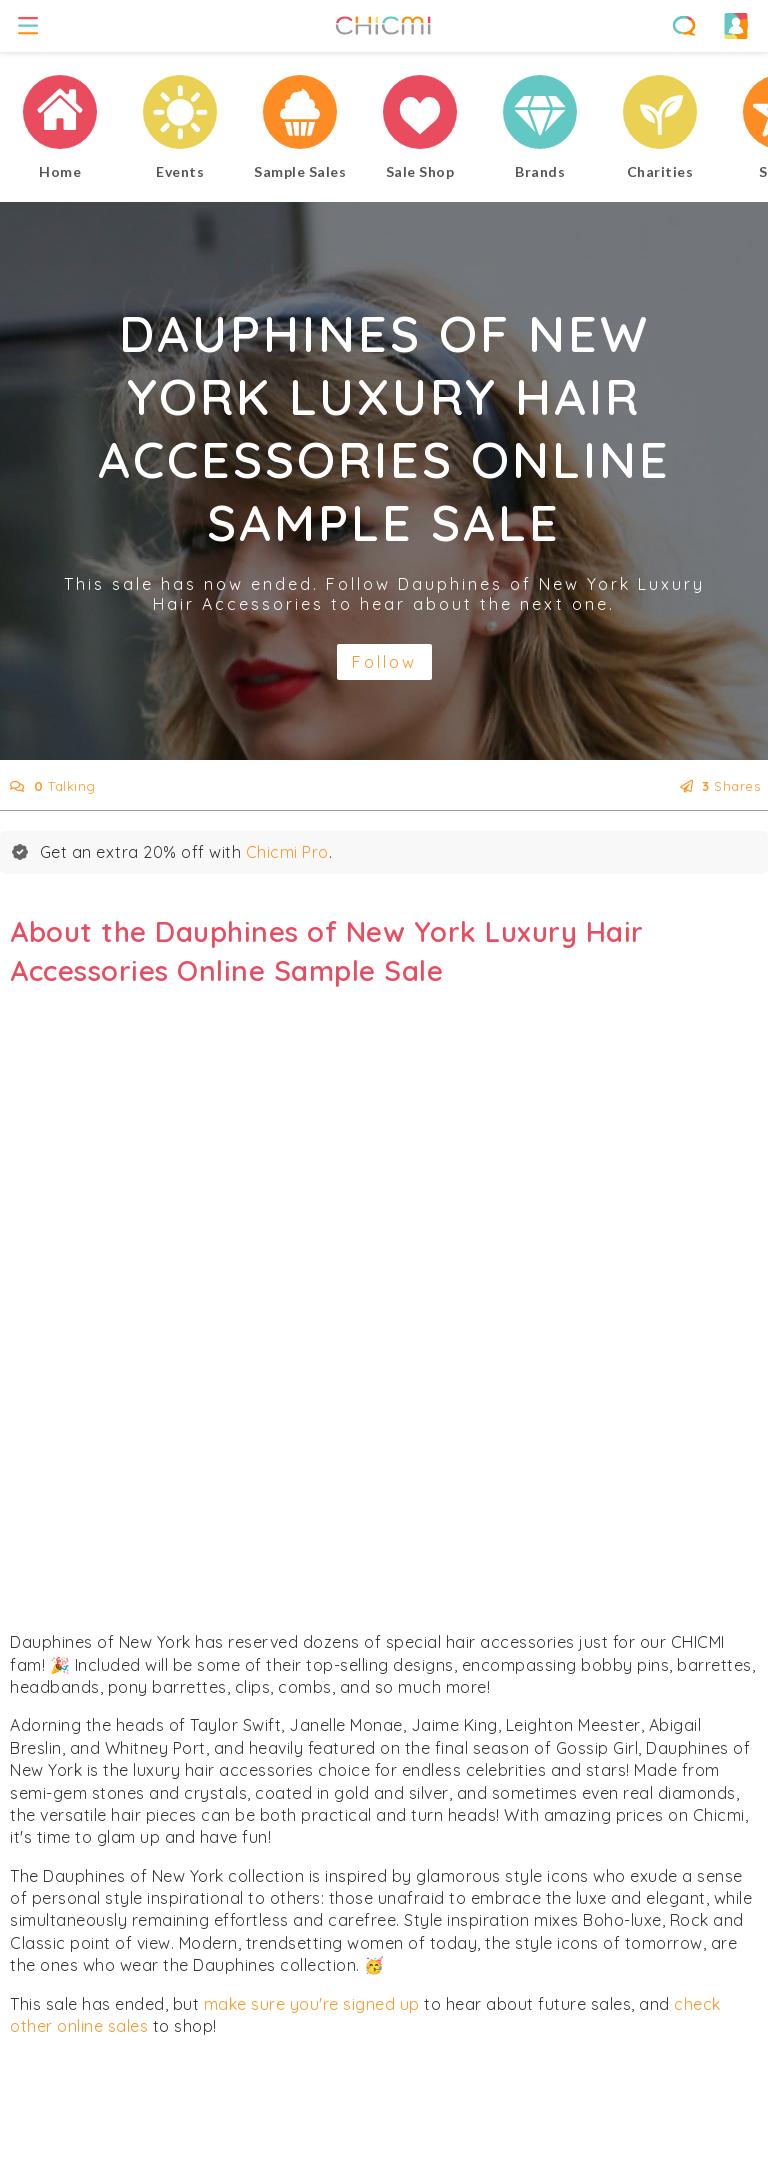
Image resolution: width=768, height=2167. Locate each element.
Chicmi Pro (287, 852)
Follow (384, 662)
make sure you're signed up (312, 2004)
